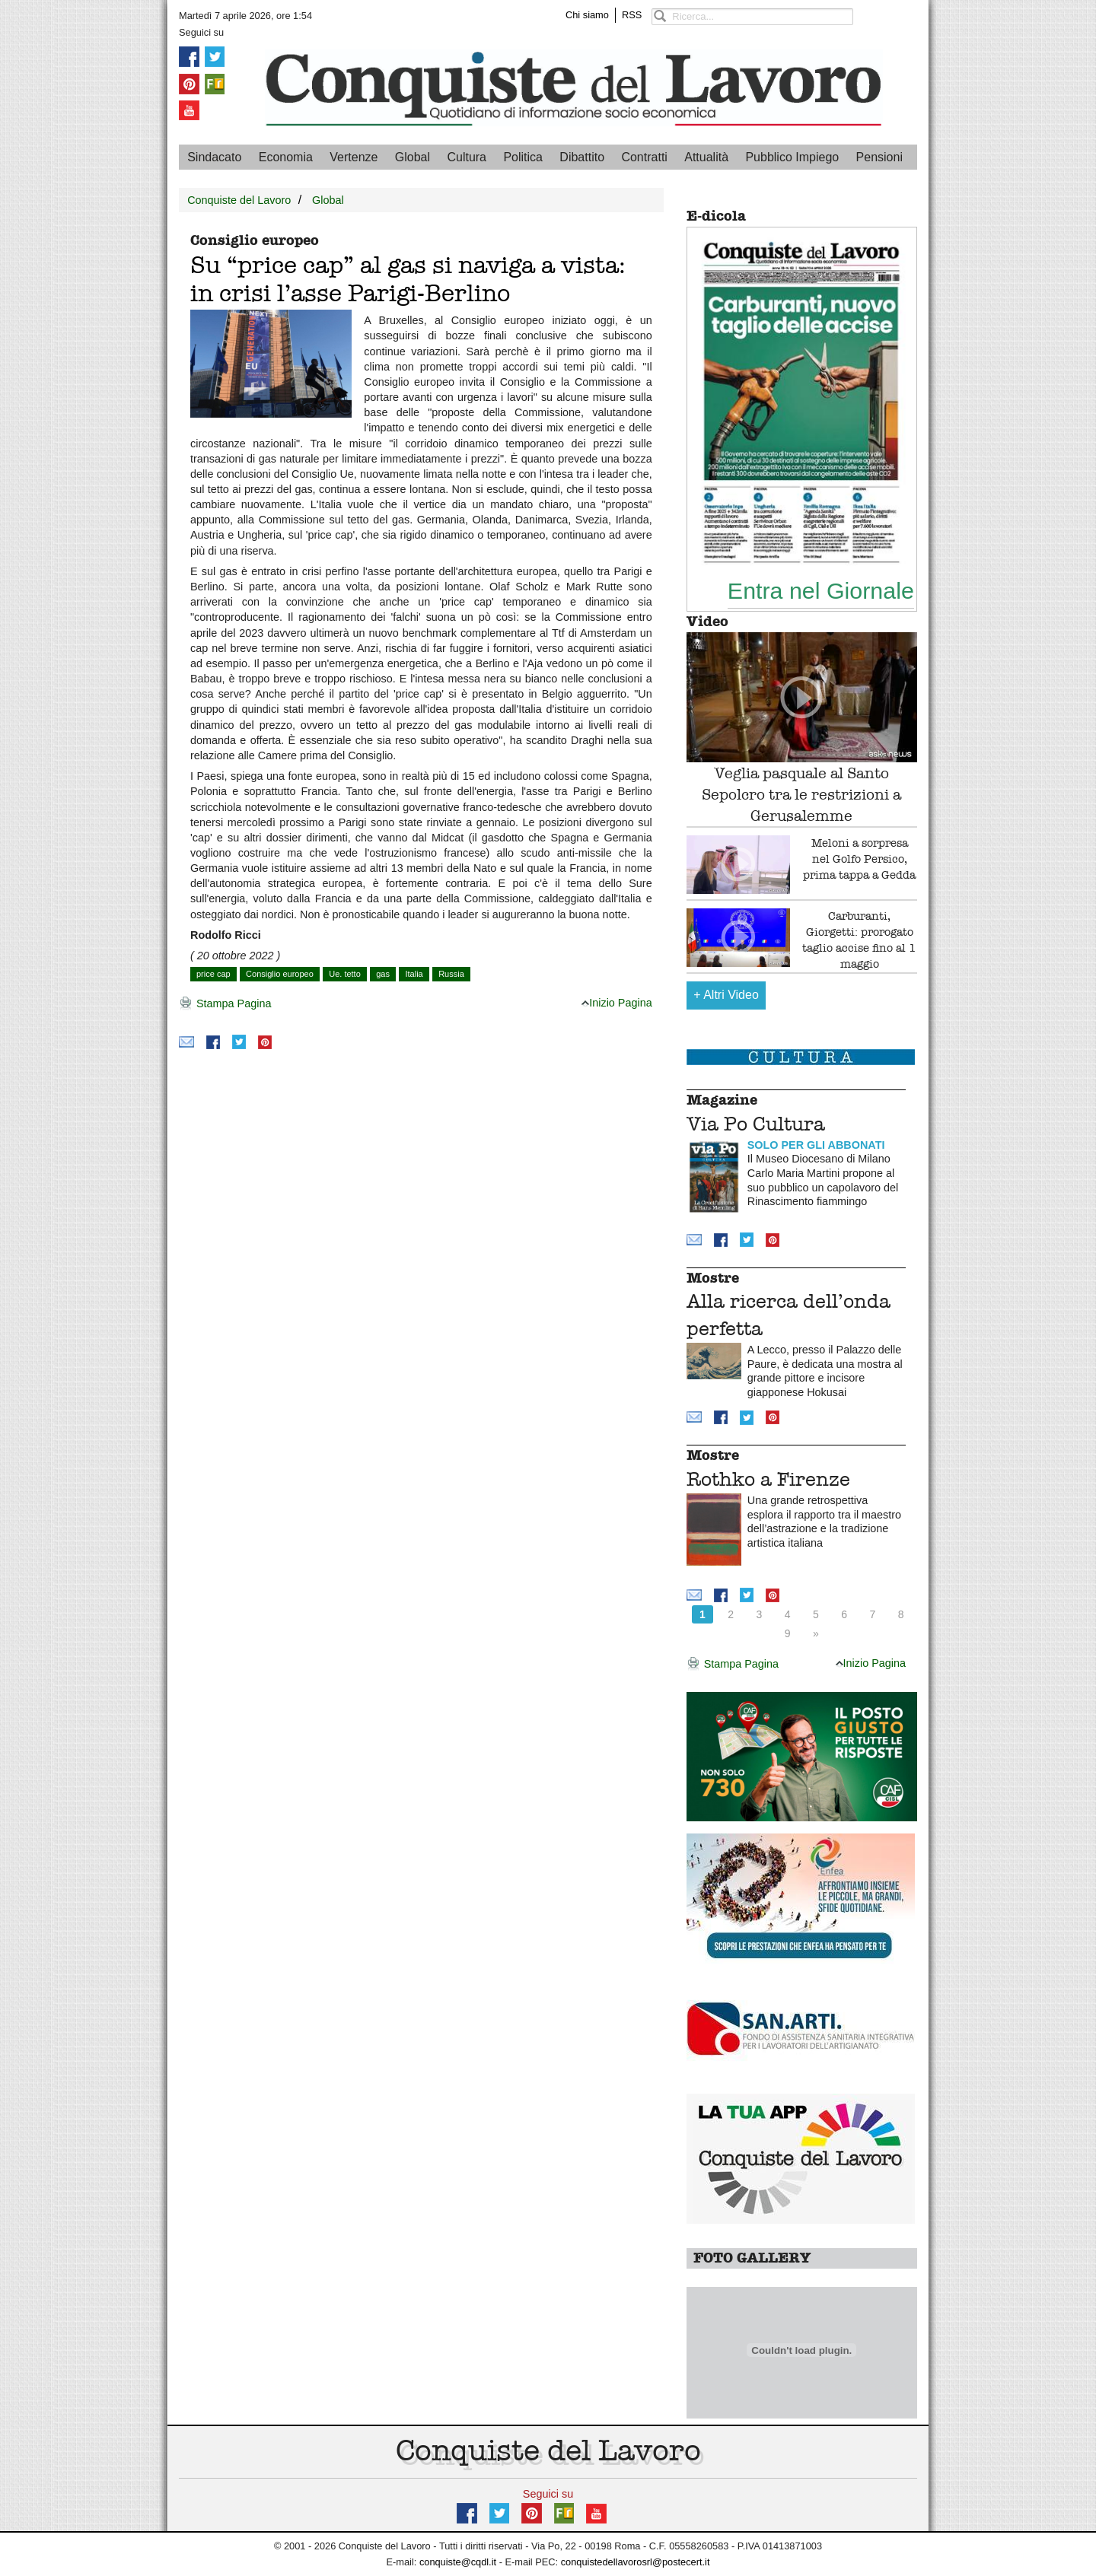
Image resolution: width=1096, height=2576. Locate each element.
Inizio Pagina (616, 1003)
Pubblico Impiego (792, 157)
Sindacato (214, 157)
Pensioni (879, 157)
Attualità (706, 157)
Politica (523, 157)
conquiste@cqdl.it (457, 2562)
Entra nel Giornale (821, 590)
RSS (632, 15)
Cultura (466, 157)
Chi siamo (587, 15)
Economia (286, 157)
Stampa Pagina (225, 1004)
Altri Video (726, 994)
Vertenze (354, 157)
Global (412, 157)
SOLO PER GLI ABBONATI (816, 1145)
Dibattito (581, 157)
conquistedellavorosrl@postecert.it (635, 2562)
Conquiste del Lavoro (239, 200)
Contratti (644, 157)
